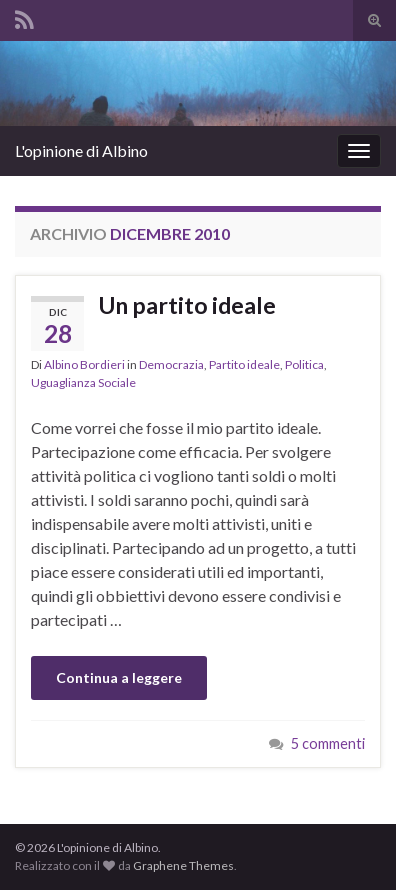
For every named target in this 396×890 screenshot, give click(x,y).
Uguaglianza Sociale (83, 382)
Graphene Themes (183, 865)
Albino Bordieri (84, 364)
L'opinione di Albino (81, 150)
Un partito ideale (187, 305)
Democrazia (171, 364)
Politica (304, 364)
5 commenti (328, 743)
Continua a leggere (119, 677)
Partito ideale (244, 364)
